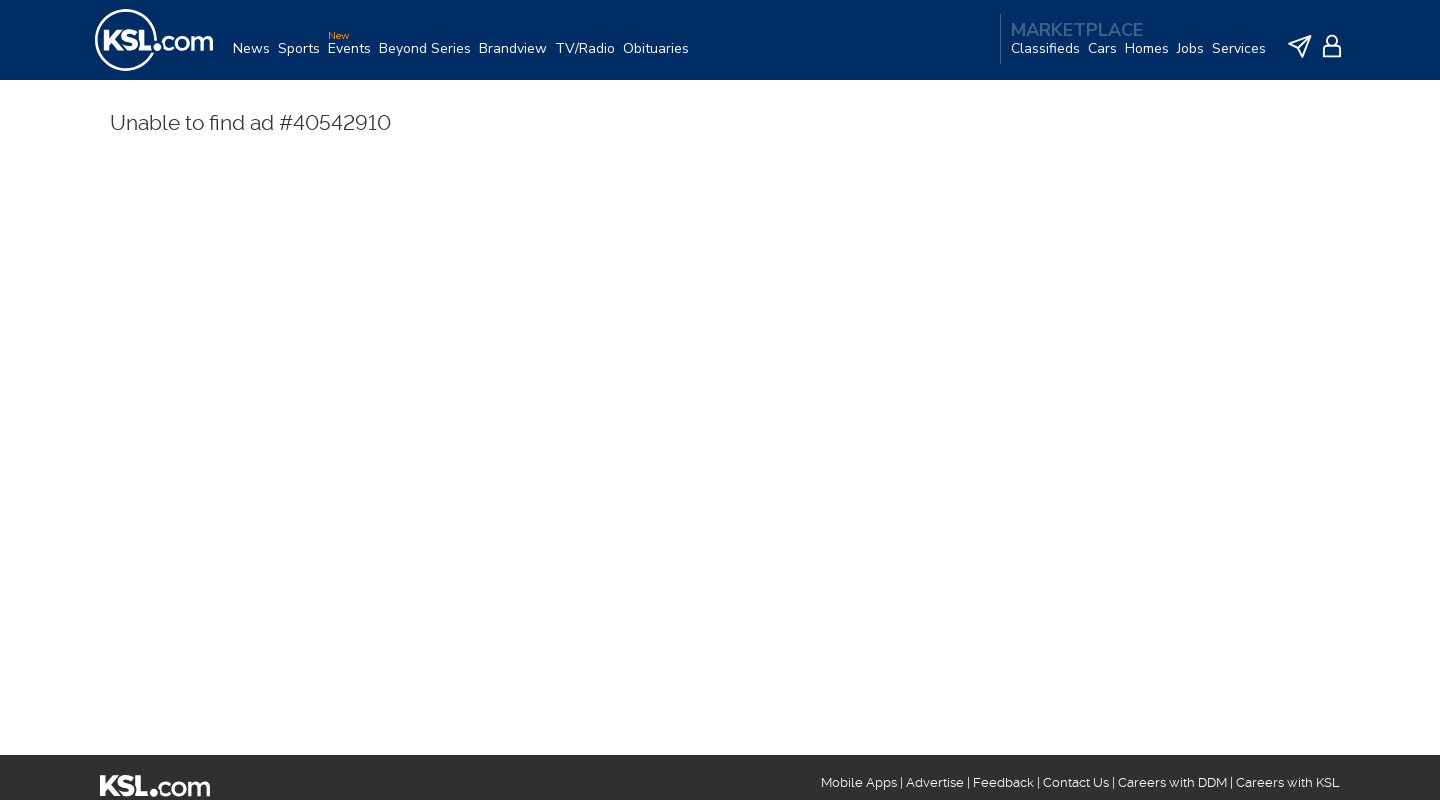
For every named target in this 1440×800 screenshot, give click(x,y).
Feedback (1003, 782)
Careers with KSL (1288, 782)
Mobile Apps (859, 782)
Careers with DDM (1172, 782)
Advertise (935, 782)
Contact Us (1076, 782)
